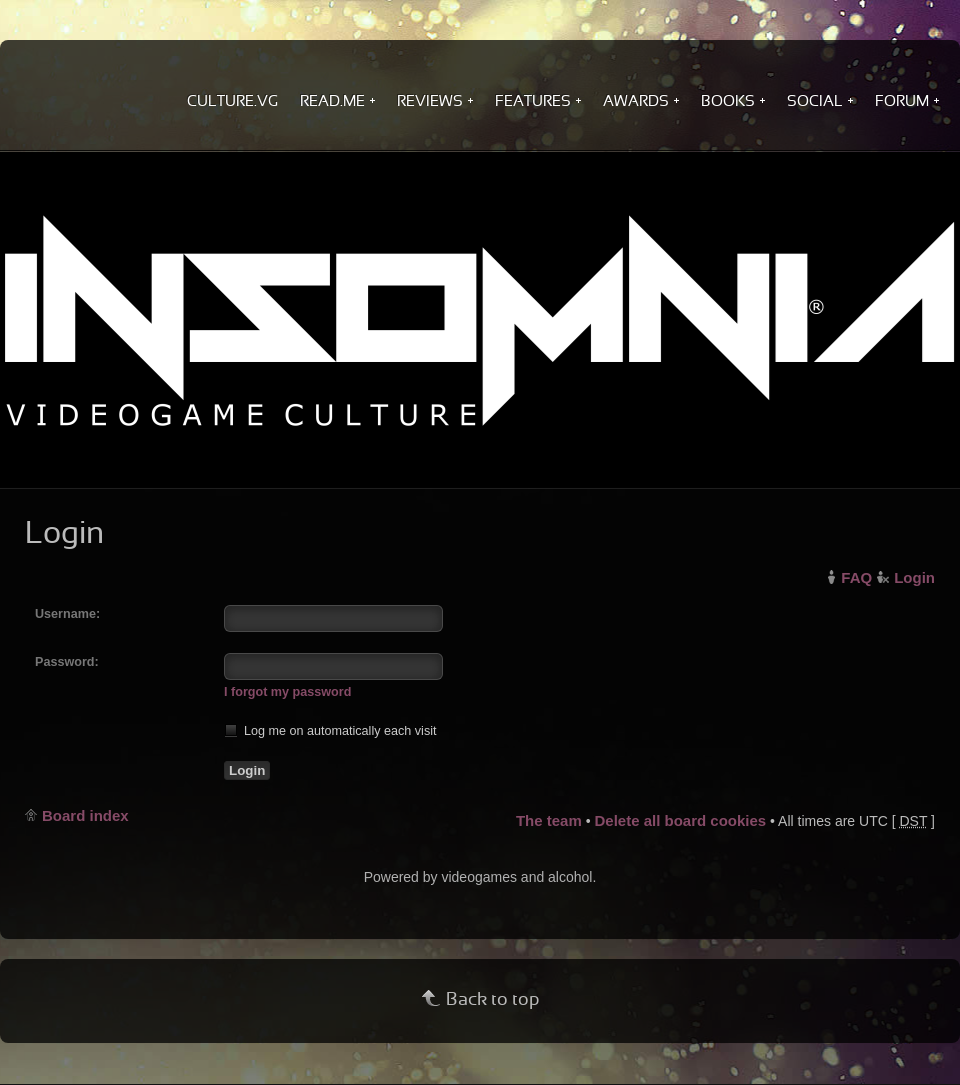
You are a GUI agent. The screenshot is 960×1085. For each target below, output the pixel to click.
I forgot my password (287, 692)
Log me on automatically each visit (330, 730)
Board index (85, 815)
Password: (67, 662)
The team (549, 820)
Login (914, 577)
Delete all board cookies (680, 820)
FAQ (856, 577)
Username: (67, 614)
